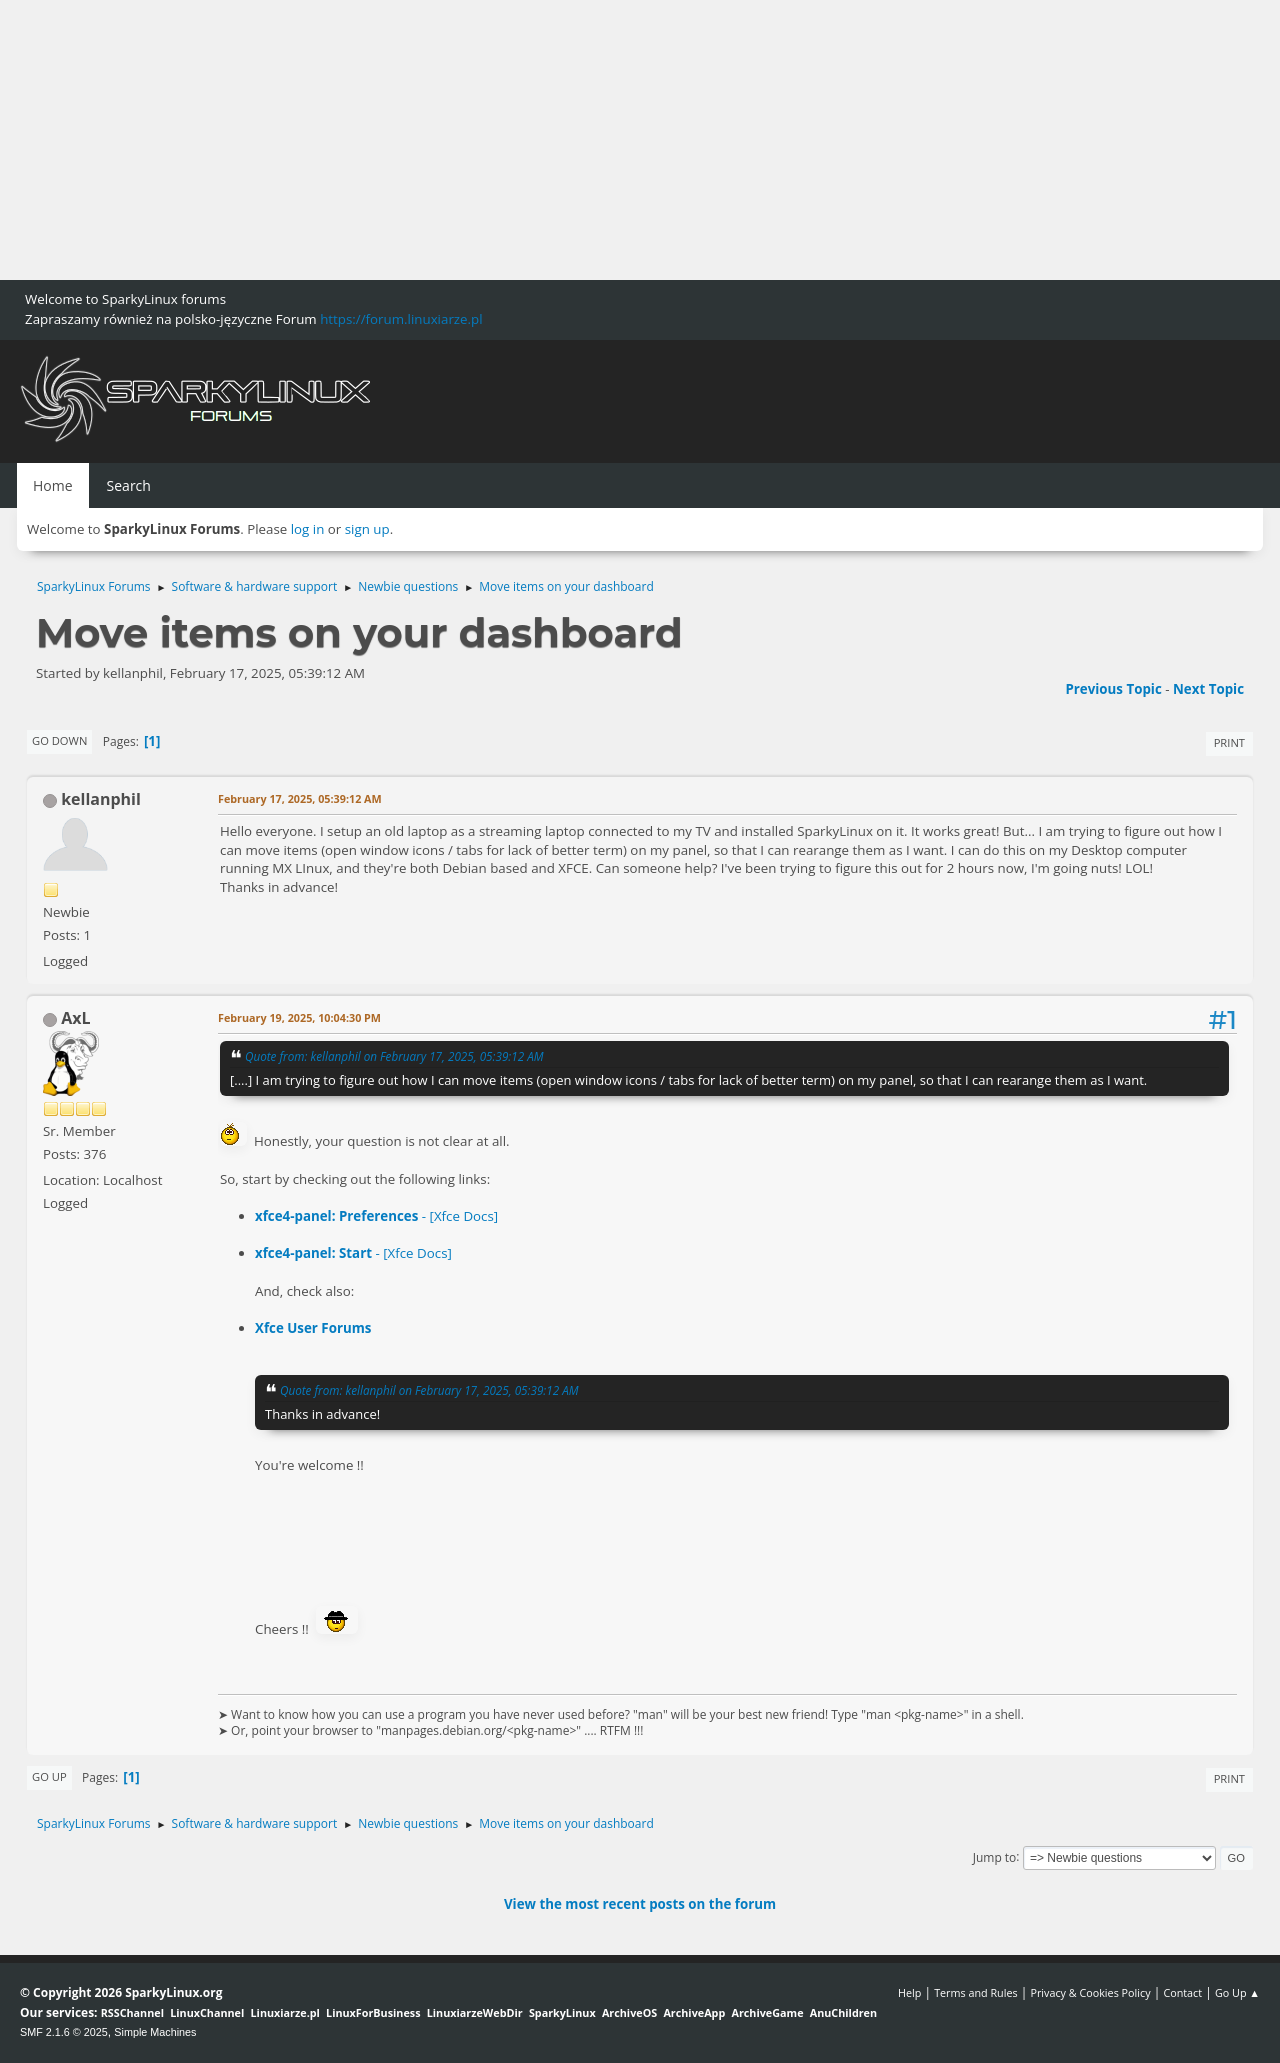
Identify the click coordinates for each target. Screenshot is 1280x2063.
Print (1229, 742)
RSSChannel (132, 2012)
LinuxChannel (207, 2012)
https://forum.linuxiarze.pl (401, 319)
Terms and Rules (976, 1992)
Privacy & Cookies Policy (1090, 1992)
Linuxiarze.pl (285, 2012)
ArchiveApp (694, 2012)
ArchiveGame (767, 2012)
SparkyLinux (562, 2012)
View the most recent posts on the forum (640, 1904)
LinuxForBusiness (373, 2012)
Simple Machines (155, 2032)
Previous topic (1113, 689)
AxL (75, 1018)
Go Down (59, 740)
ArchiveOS (629, 2012)
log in (308, 529)
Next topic (1208, 689)
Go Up (49, 1776)
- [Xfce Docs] (376, 1216)
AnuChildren (843, 2012)
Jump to (995, 1856)
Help (909, 1992)
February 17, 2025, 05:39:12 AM (300, 798)
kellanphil (101, 799)
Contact (1182, 1992)
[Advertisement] (600, 140)
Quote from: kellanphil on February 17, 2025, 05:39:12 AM (394, 1056)
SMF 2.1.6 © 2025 (64, 2032)
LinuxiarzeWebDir (475, 2012)
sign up (367, 529)
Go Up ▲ (1237, 1992)
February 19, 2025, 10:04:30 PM (299, 1017)
